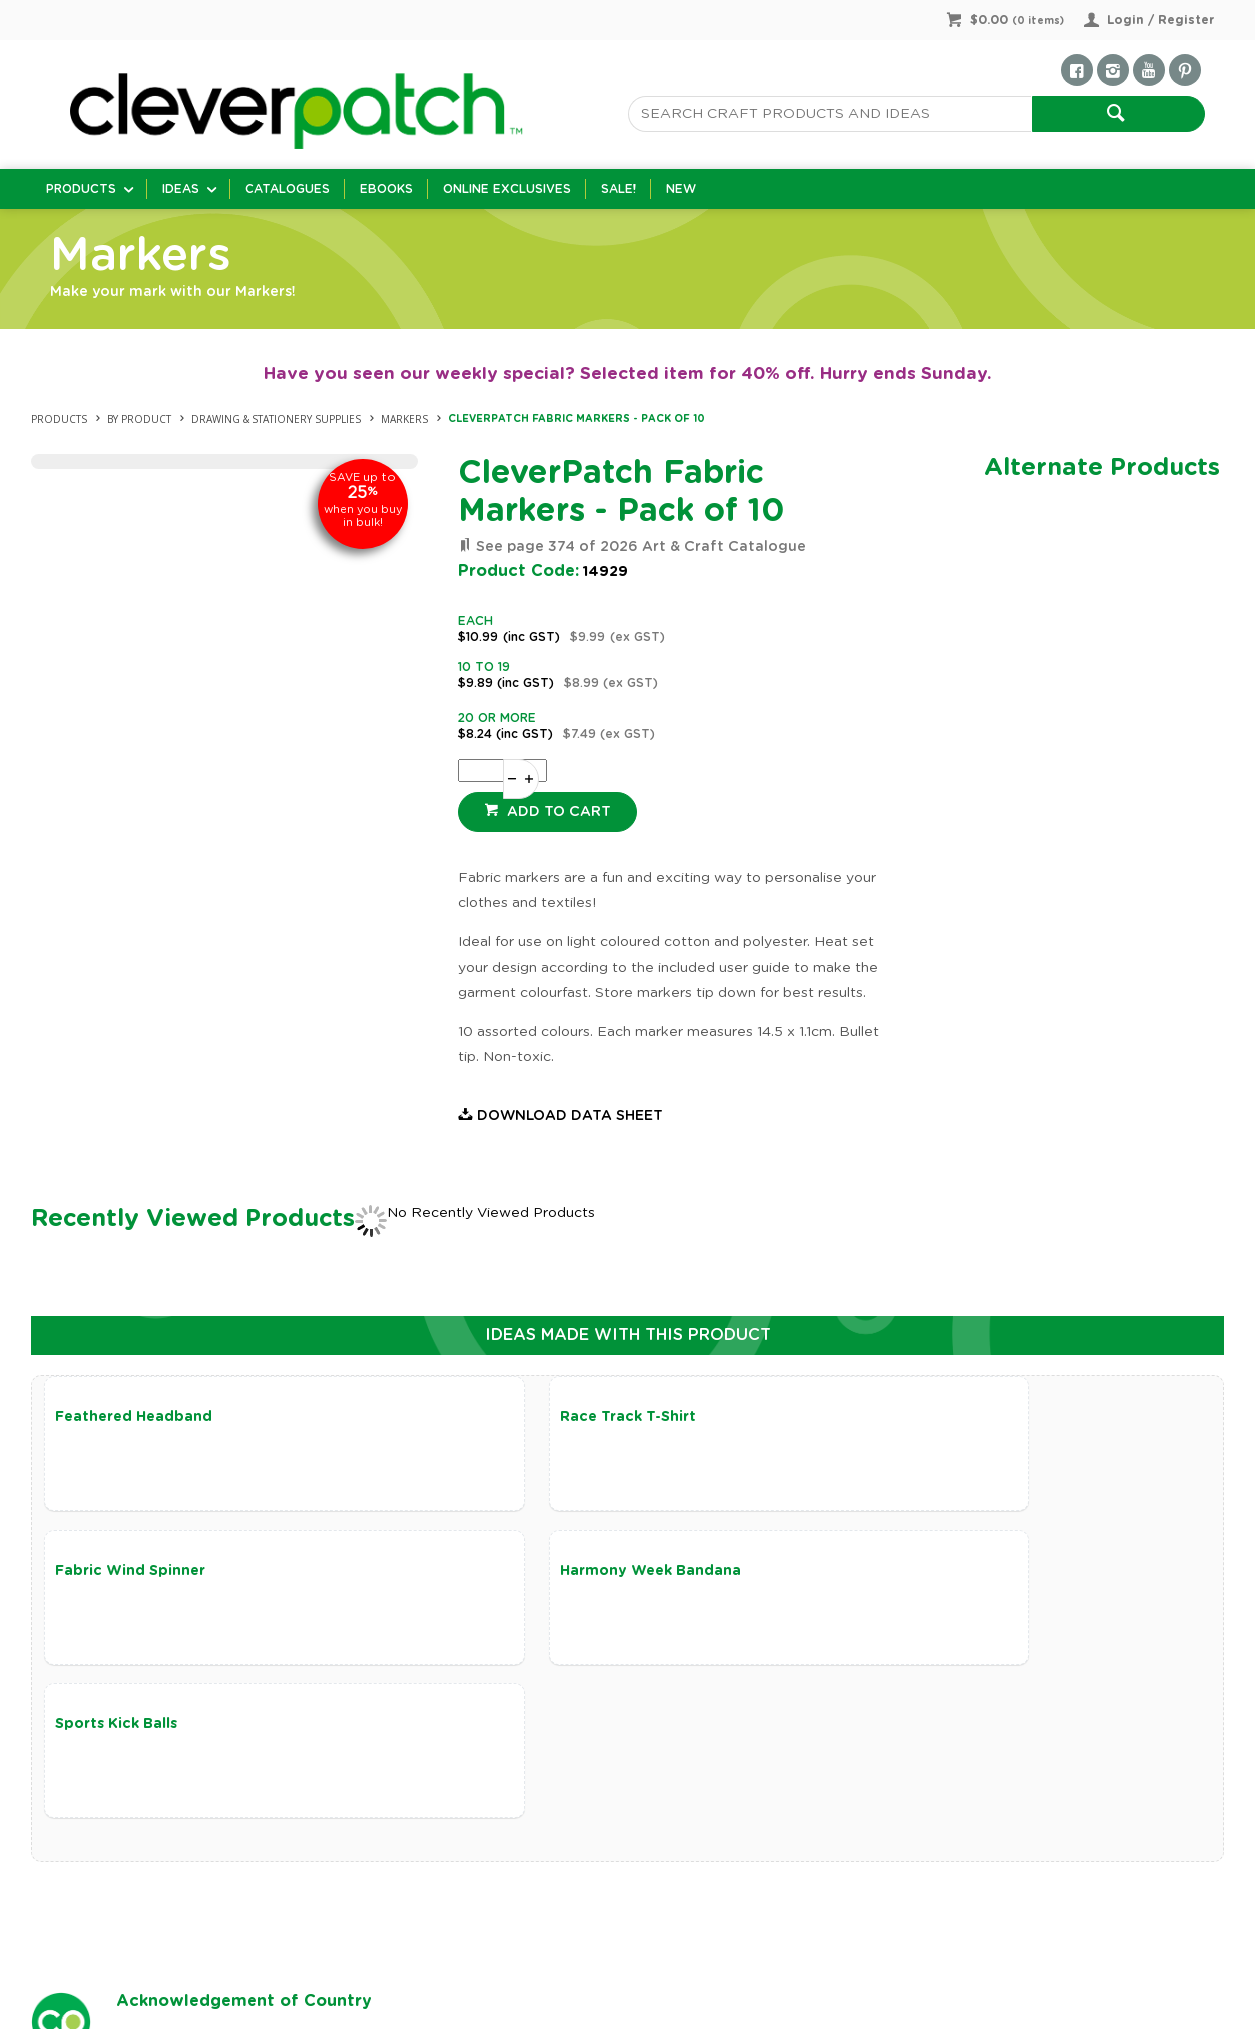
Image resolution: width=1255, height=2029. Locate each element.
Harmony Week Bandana (145, 1575)
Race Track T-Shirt (516, 1417)
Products (81, 189)
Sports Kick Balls (509, 1575)
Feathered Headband (133, 1417)
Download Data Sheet (570, 1116)
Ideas (180, 189)
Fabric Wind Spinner (916, 1417)
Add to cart (557, 812)
